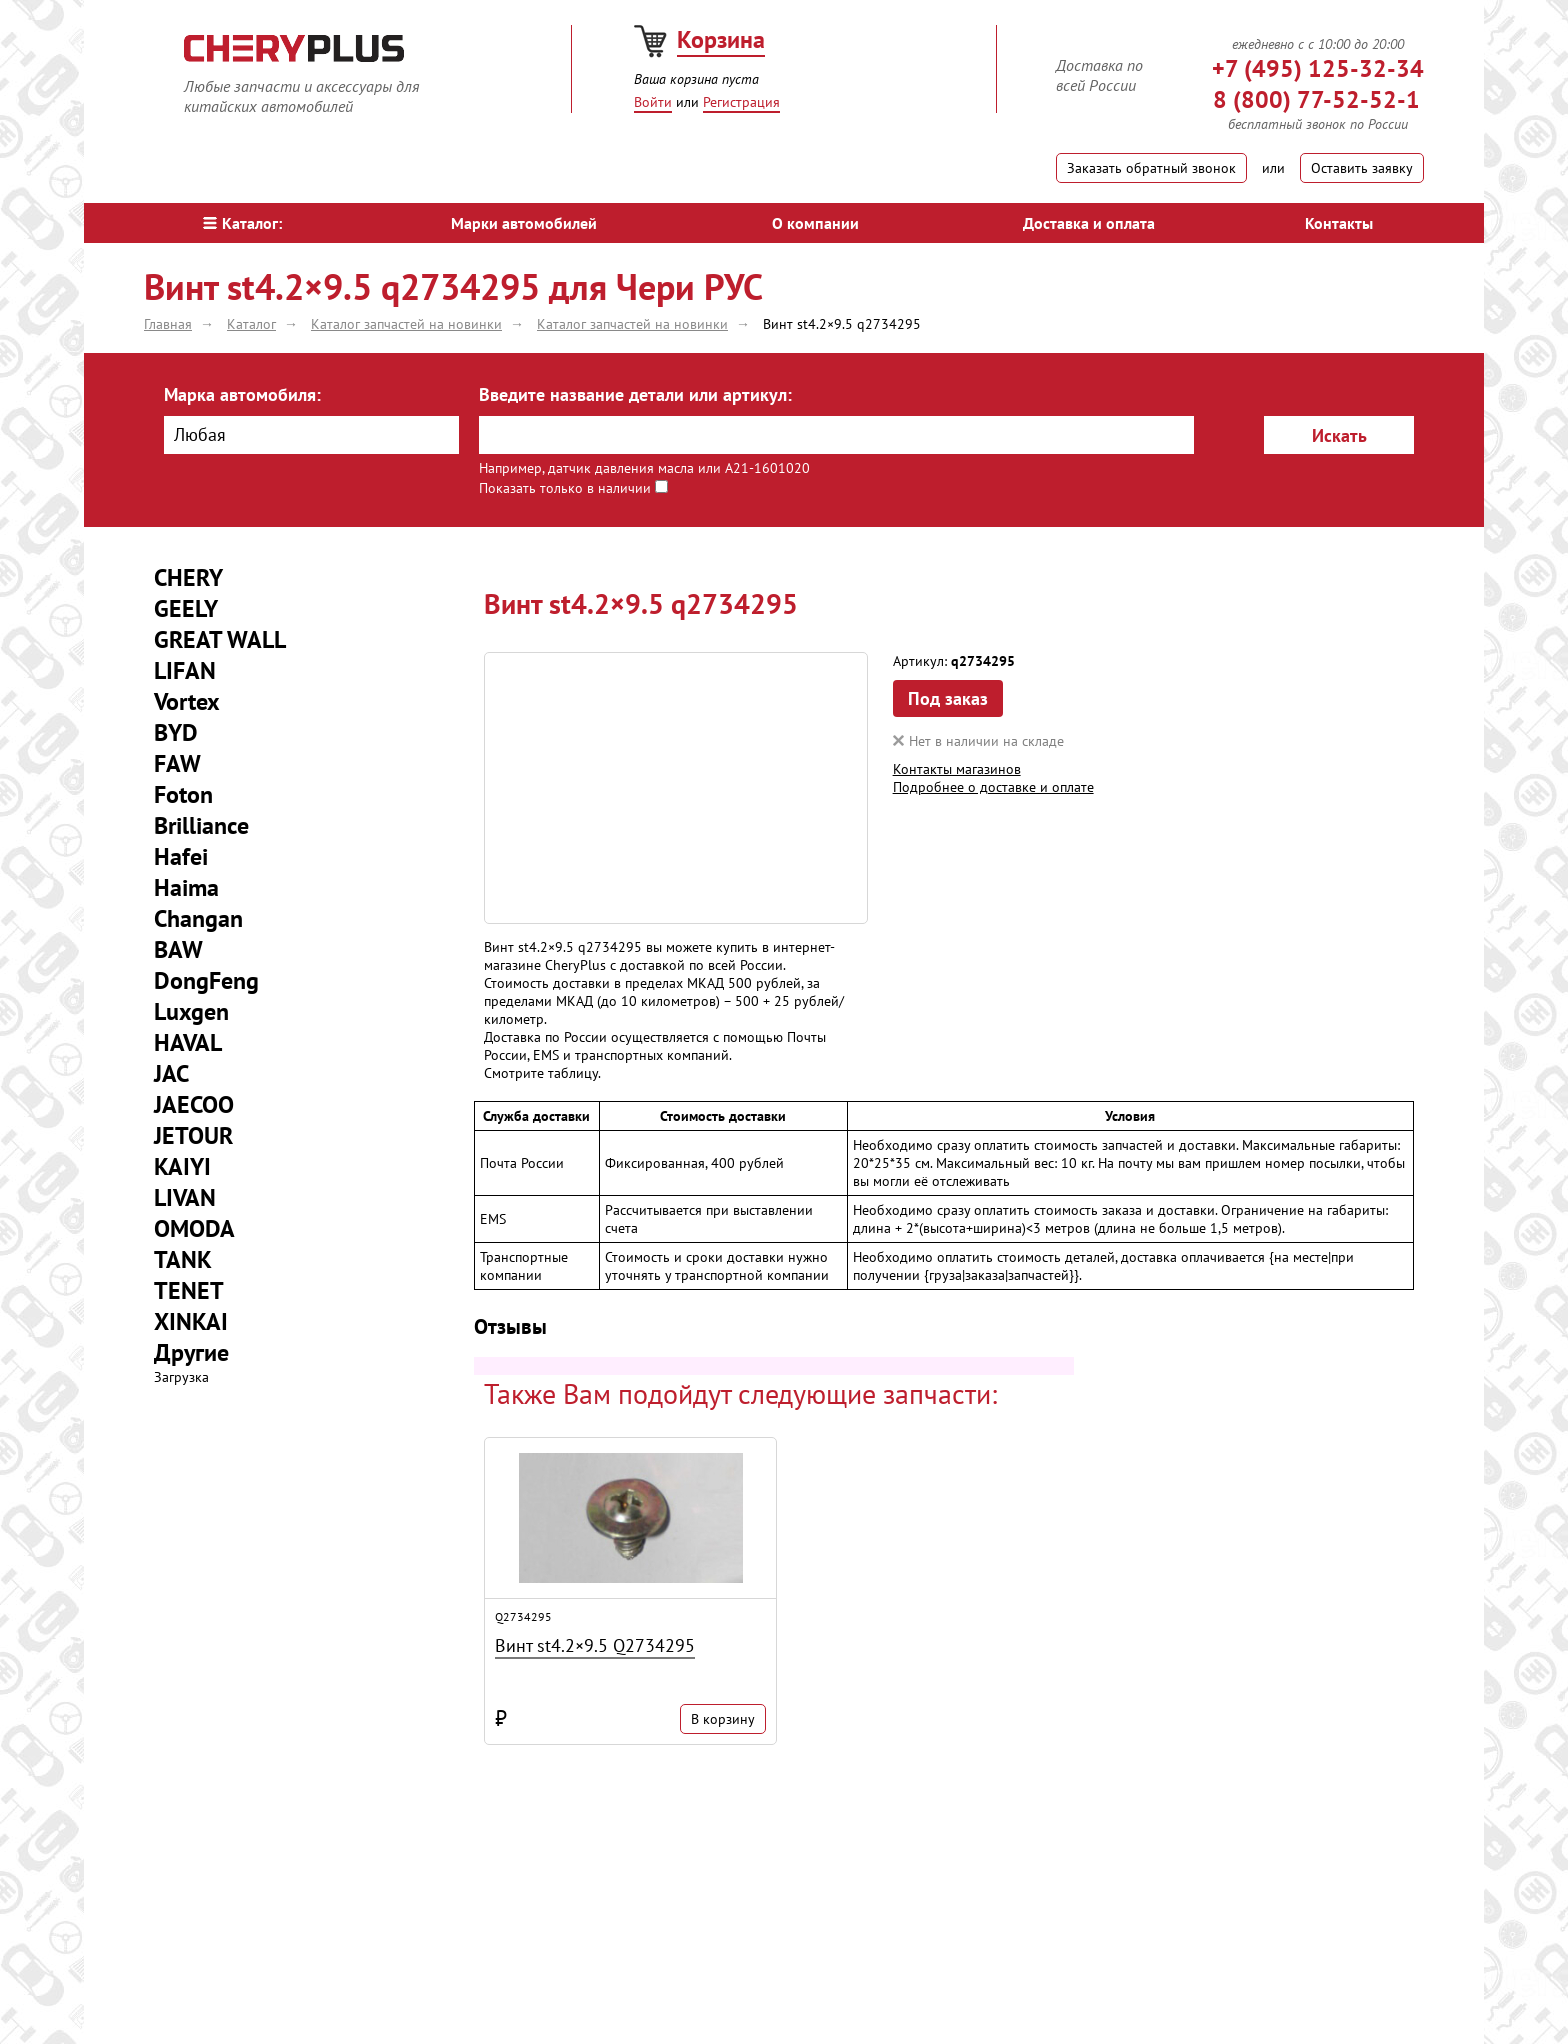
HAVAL (188, 1042)
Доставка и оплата (1089, 223)
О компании (815, 223)
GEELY (186, 608)
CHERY (188, 577)
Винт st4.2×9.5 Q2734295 (595, 1645)
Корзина (721, 39)
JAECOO (194, 1104)
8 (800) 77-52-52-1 (1316, 99)
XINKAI (191, 1321)
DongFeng (206, 980)
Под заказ (948, 698)
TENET (189, 1290)
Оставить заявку (1362, 168)
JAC (171, 1073)
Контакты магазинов (957, 769)
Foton (183, 794)
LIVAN (185, 1197)
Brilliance (201, 825)
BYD (176, 732)
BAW (178, 949)
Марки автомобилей (524, 223)
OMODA (194, 1228)
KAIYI (182, 1166)
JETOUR (193, 1135)
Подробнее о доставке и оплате (993, 787)
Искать (1339, 435)
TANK (183, 1259)
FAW (177, 763)
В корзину (723, 1719)
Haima (186, 887)
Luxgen (191, 1011)
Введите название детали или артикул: (635, 394)
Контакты (1339, 223)
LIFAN (185, 670)
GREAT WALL (220, 639)
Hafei (181, 856)
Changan (198, 918)
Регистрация (741, 102)
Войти (653, 102)
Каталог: (242, 223)
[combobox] (311, 435)
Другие (191, 1352)
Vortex (187, 701)
